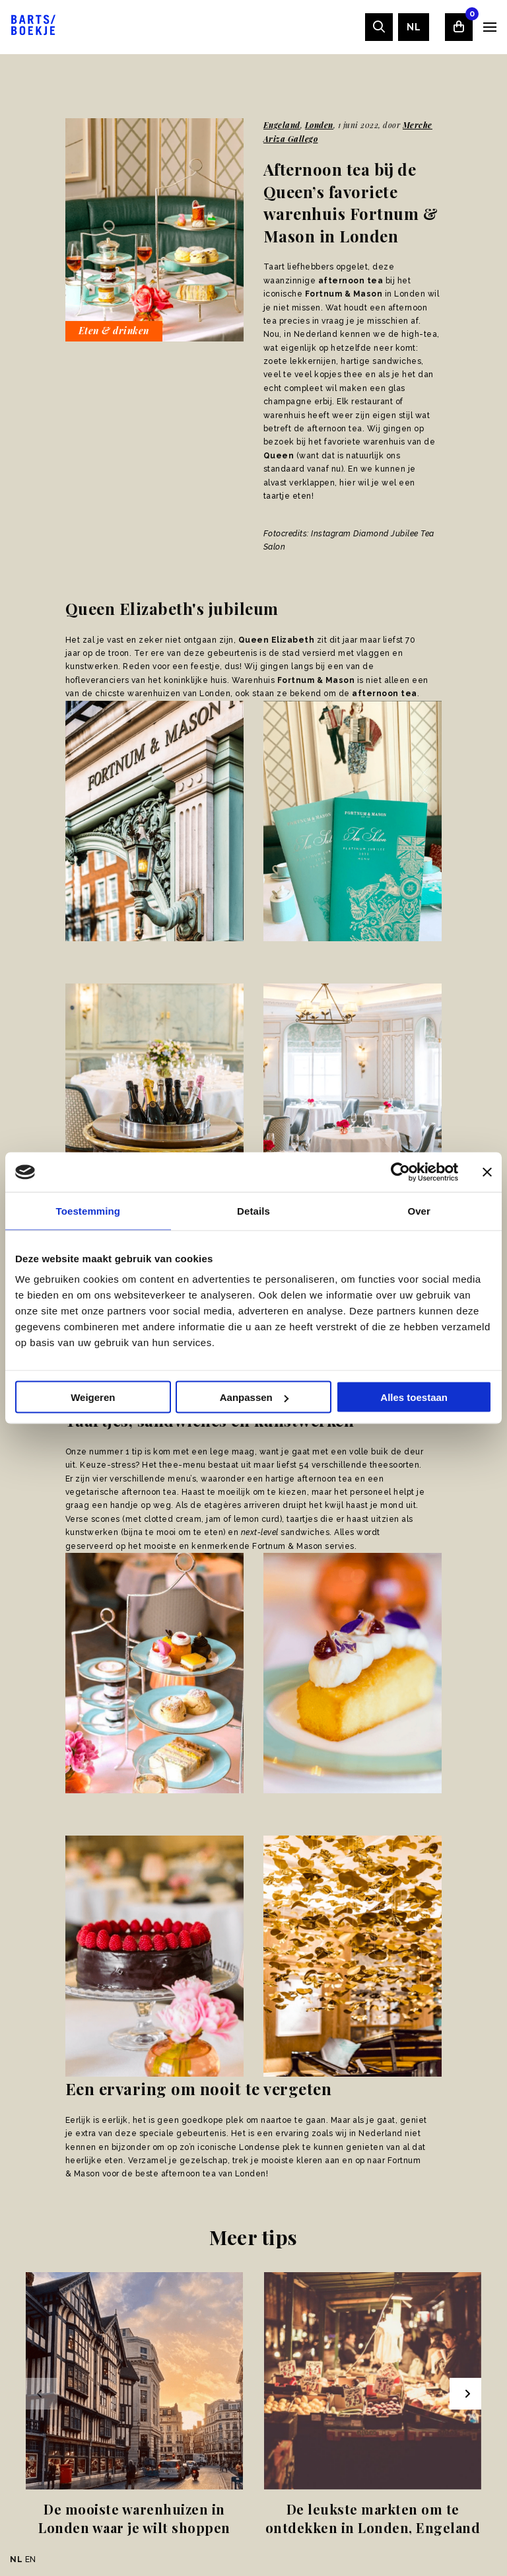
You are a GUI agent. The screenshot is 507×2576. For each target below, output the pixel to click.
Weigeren (93, 1397)
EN (30, 2559)
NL (414, 27)
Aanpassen (254, 1397)
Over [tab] (418, 1211)
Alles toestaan (414, 1397)
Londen (319, 125)
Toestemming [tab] (88, 1211)
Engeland (281, 125)
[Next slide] (465, 2394)
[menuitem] (413, 27)
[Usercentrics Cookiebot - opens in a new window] (400, 1172)
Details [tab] (253, 1211)
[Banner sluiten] (487, 1172)
